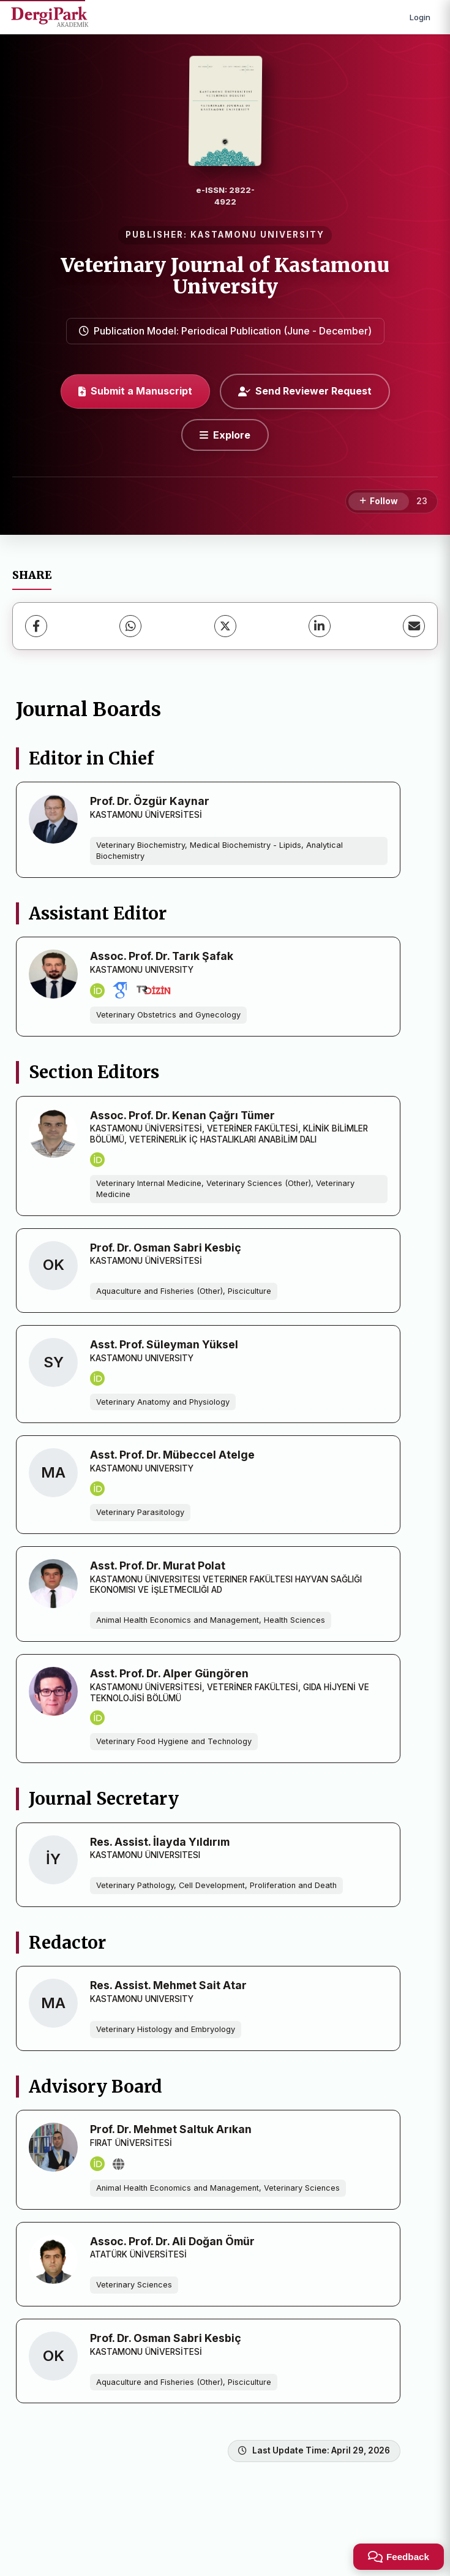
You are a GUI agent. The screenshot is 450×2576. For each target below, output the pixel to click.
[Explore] (225, 435)
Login (420, 17)
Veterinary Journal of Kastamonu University (225, 276)
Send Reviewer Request (305, 391)
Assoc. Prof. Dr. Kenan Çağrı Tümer (182, 1115)
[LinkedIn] (320, 626)
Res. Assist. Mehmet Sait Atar (168, 1985)
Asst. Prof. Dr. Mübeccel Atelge (172, 1454)
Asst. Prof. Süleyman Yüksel (164, 1344)
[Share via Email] (414, 626)
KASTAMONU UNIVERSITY (257, 235)
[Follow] (378, 502)
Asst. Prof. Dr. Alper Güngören (169, 1673)
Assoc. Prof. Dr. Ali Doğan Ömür (172, 2241)
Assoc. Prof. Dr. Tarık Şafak (161, 956)
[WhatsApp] (130, 626)
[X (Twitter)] (225, 626)
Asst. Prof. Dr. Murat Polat (157, 1565)
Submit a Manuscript (135, 391)
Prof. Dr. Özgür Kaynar (149, 801)
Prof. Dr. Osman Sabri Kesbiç (165, 1247)
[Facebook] (36, 626)
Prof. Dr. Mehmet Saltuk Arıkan (171, 2129)
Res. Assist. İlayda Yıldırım (160, 1841)
